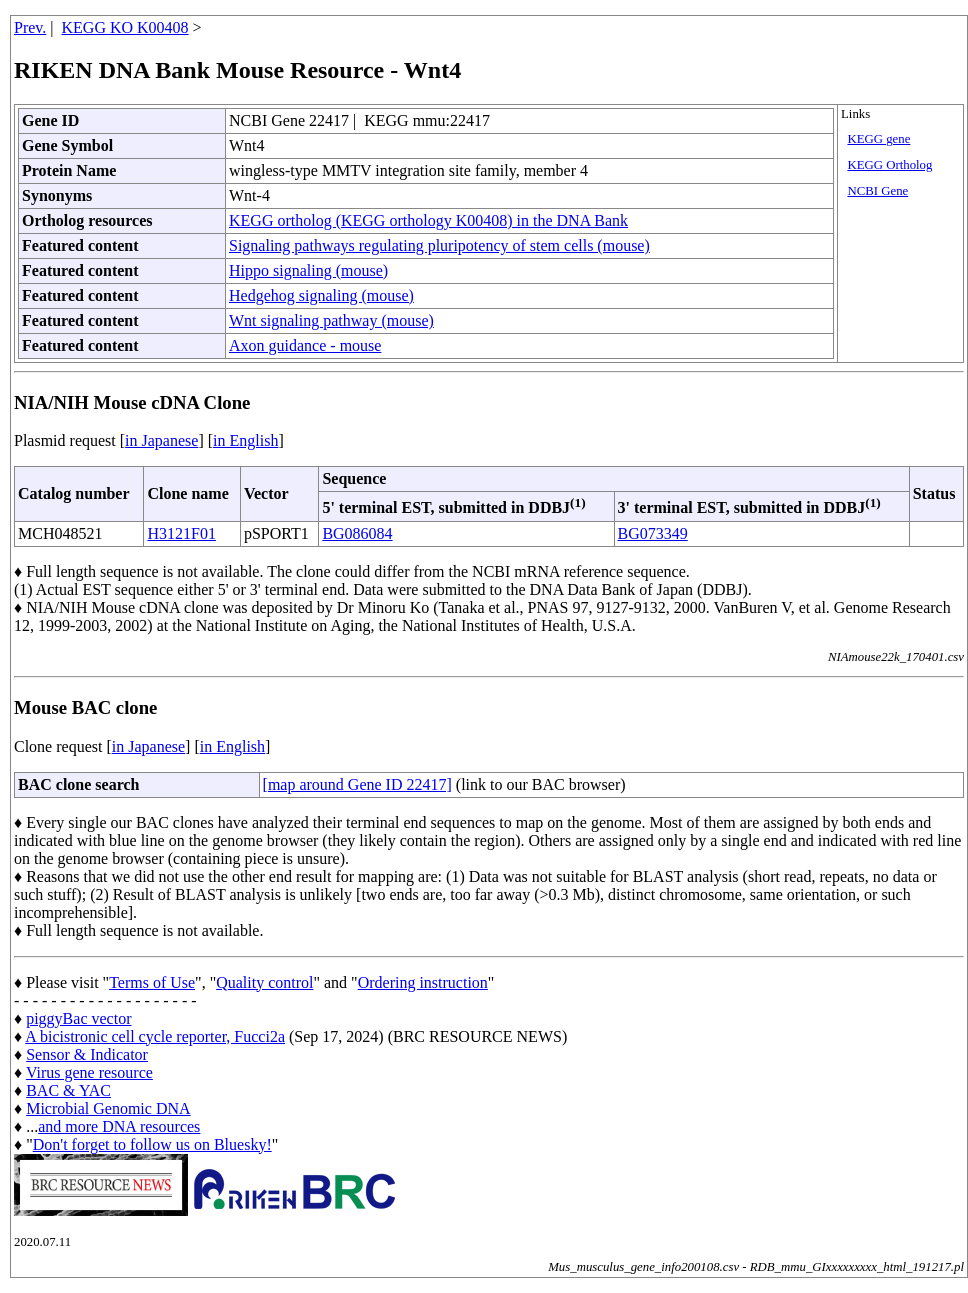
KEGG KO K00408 (125, 27)
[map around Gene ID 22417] (357, 784)
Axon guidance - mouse (305, 345)
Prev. (30, 27)
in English (245, 440)
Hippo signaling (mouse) (308, 270)
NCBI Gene (877, 191)
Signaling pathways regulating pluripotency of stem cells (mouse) (439, 245)
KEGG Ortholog (889, 165)
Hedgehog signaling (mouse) (321, 295)
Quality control (264, 982)
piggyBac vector (78, 1018)
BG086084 (357, 533)
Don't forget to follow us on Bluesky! (152, 1144)
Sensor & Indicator (87, 1054)
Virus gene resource (89, 1072)
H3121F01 (181, 533)
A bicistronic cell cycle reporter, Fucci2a (155, 1036)
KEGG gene (878, 139)
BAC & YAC (68, 1090)
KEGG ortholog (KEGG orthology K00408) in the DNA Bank (428, 220)
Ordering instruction (423, 982)
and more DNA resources (119, 1126)
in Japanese (161, 440)
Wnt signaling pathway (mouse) (331, 320)
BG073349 (653, 533)
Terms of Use (152, 982)
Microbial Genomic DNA (108, 1108)
